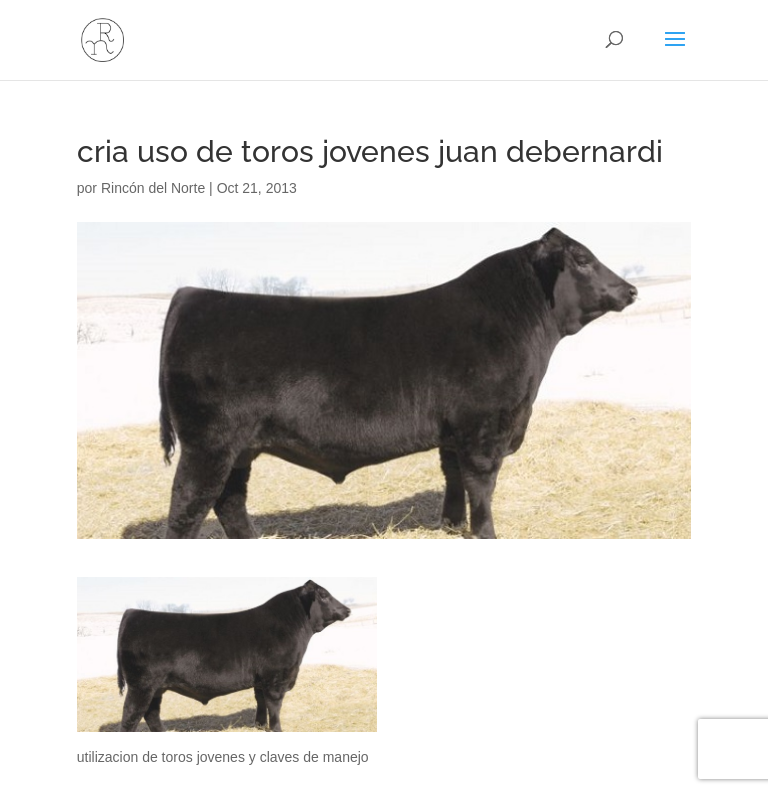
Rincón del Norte (153, 188)
